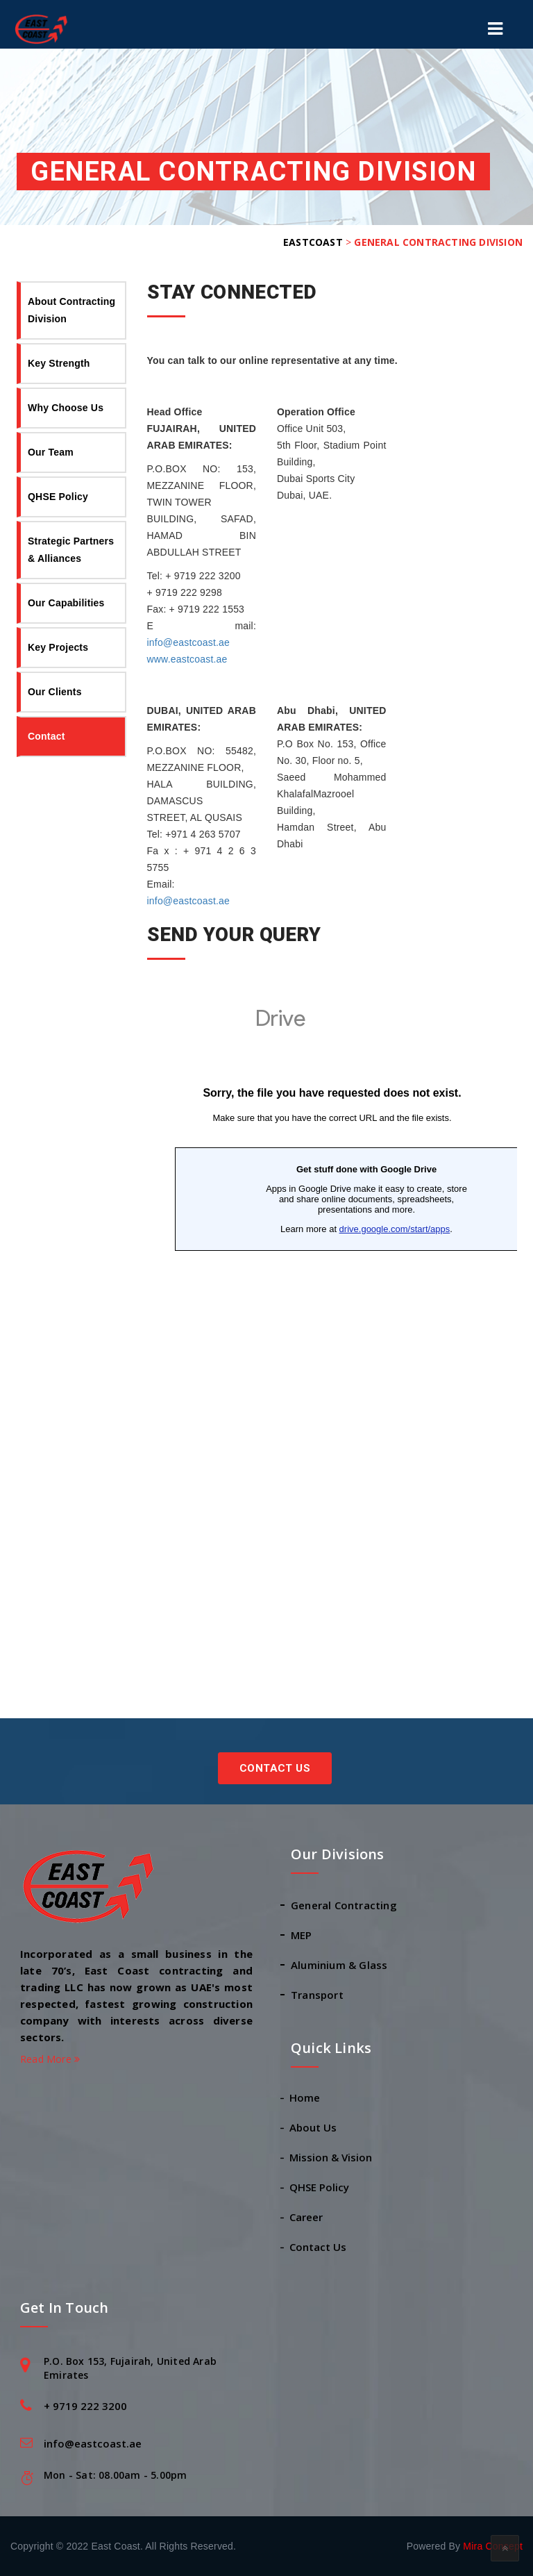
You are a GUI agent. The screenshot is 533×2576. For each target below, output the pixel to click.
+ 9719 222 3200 (85, 2406)
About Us (314, 2127)
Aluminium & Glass (339, 1965)
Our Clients (55, 691)
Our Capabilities (66, 602)
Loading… (332, 1321)
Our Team (51, 452)
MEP (301, 1935)
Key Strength (59, 363)
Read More (50, 2059)
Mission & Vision (331, 2157)
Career (307, 2217)
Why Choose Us (65, 407)
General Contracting (344, 1905)
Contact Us (274, 1768)
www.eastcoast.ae (187, 659)
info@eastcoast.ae (188, 642)
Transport (317, 1995)
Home (305, 2097)
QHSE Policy (58, 496)
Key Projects (58, 647)
